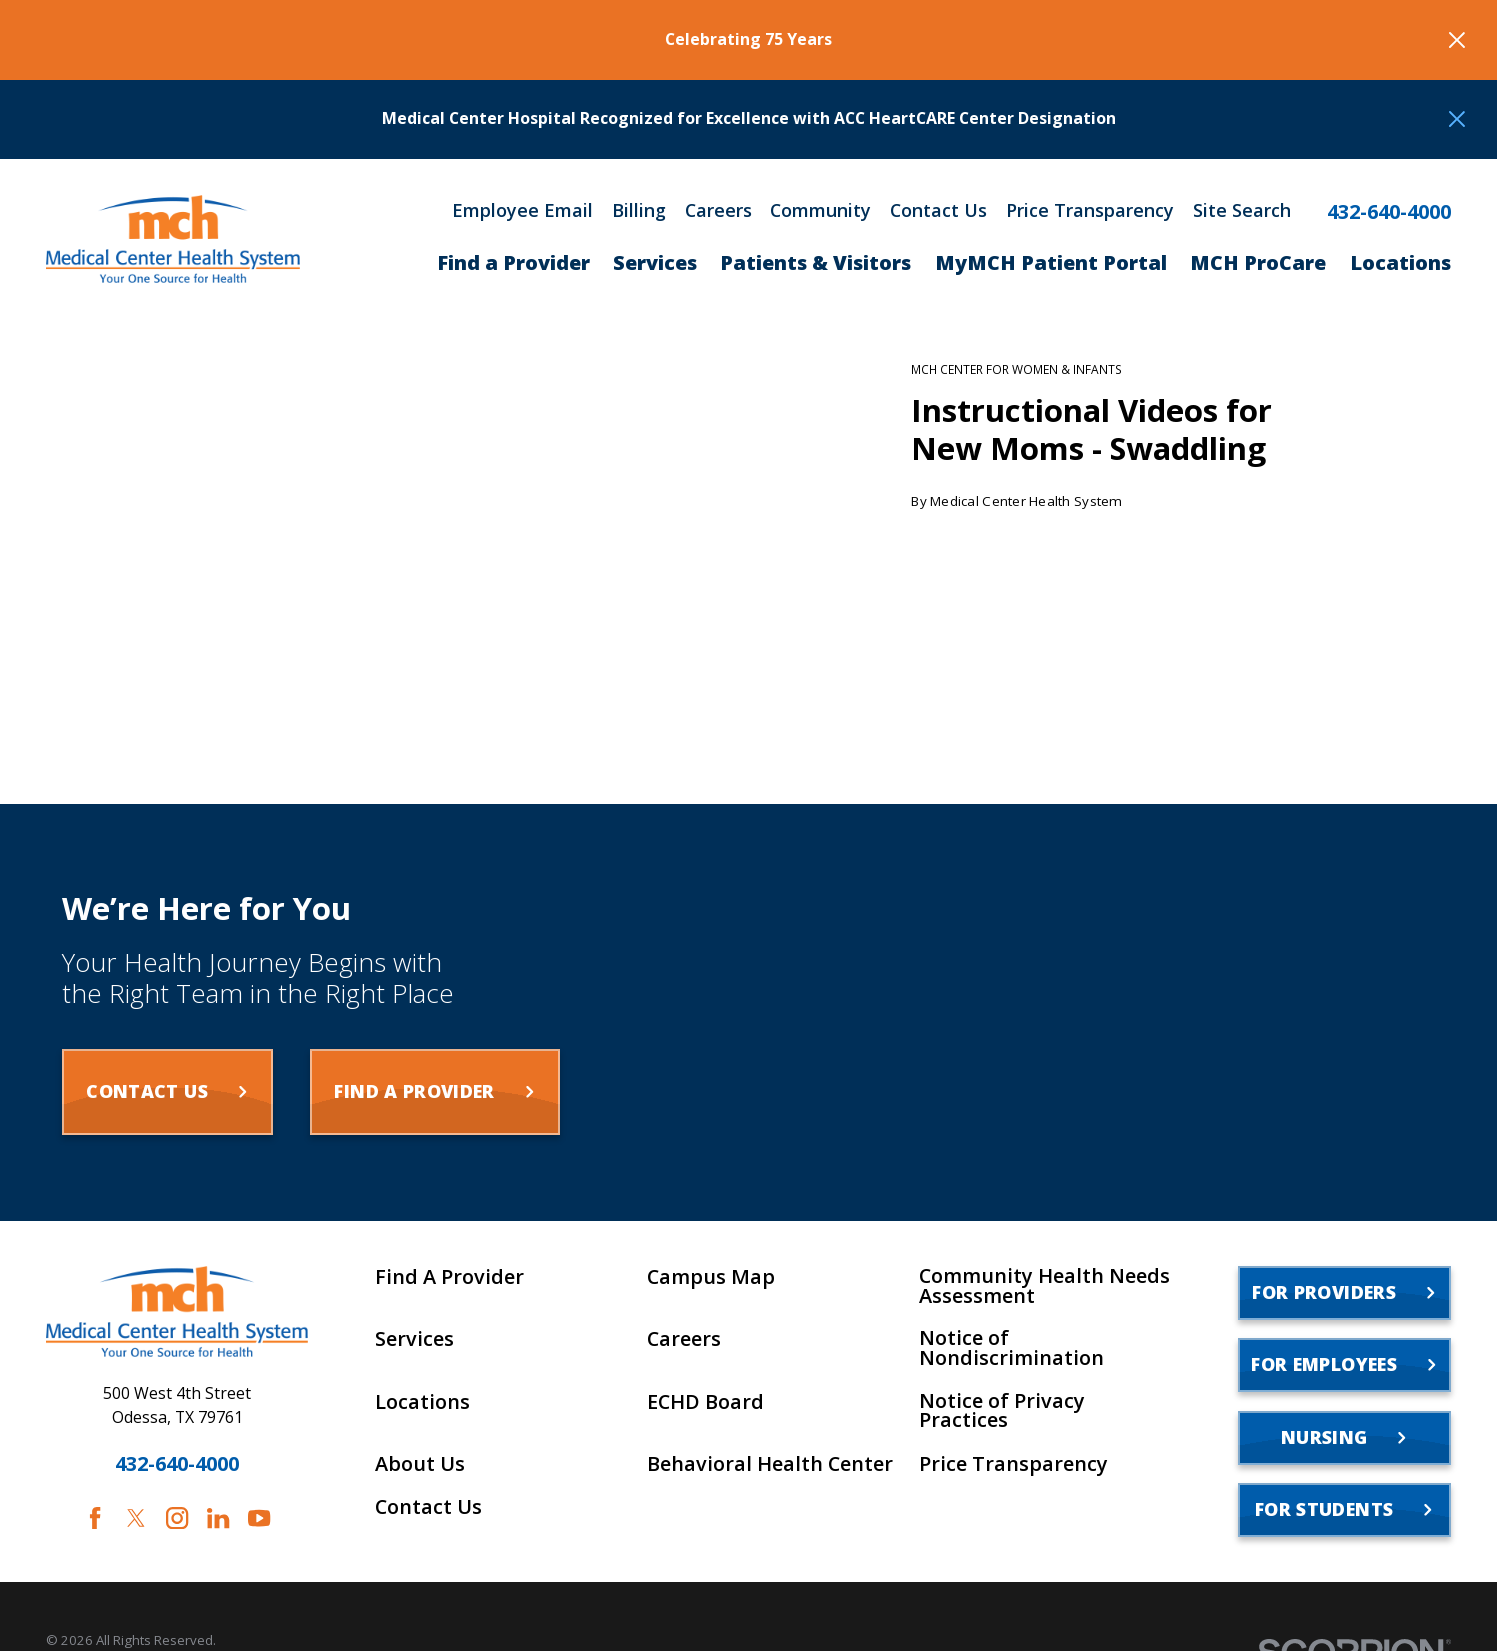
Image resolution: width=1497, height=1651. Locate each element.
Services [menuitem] (655, 262)
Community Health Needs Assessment (1044, 1286)
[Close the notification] (1457, 40)
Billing (639, 210)
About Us (420, 1464)
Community (820, 210)
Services (414, 1339)
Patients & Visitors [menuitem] (815, 262)
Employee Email (522, 210)
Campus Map (711, 1277)
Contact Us (938, 210)
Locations (422, 1402)
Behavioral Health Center (770, 1464)
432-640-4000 (1389, 212)
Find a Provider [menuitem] (513, 262)
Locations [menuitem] (1400, 262)
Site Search (1242, 210)
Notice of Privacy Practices (1002, 1411)
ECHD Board (705, 1402)
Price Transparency (1090, 210)
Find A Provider (449, 1277)
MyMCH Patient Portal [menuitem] (1051, 262)
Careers (718, 210)
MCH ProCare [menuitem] (1258, 262)
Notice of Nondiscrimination (1011, 1348)
